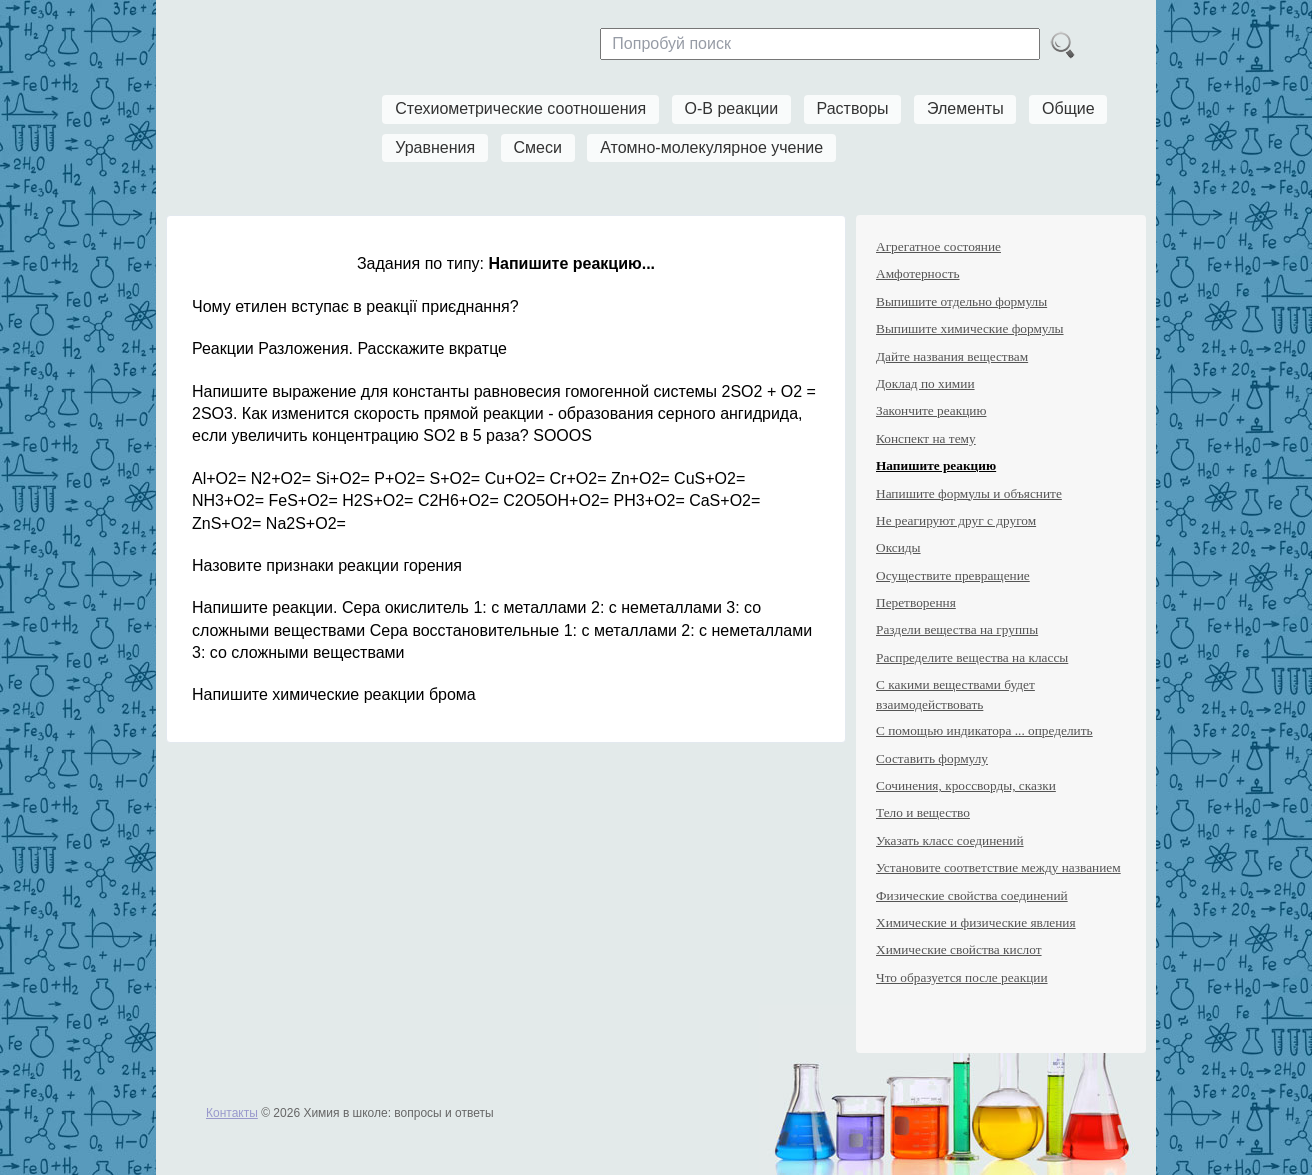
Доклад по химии (925, 383)
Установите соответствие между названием (998, 867)
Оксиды (898, 547)
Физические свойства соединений (972, 895)
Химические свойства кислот (959, 949)
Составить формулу (932, 758)
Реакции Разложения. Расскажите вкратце (349, 348)
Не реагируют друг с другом (956, 520)
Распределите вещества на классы (972, 657)
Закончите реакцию (931, 410)
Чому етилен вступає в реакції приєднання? (355, 306)
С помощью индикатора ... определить (984, 730)
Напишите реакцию (936, 465)
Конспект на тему (926, 438)
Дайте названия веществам (952, 356)
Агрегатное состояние (938, 246)
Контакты (232, 1113)
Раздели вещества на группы (957, 629)
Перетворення (916, 602)
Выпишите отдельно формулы (961, 301)
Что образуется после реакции (962, 977)
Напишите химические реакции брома (334, 694)
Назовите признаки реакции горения (327, 565)
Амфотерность (918, 273)
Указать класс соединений (950, 840)
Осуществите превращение (953, 575)
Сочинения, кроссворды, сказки (966, 785)
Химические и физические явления (976, 922)
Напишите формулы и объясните (969, 493)
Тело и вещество (923, 812)
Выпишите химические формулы (970, 328)
